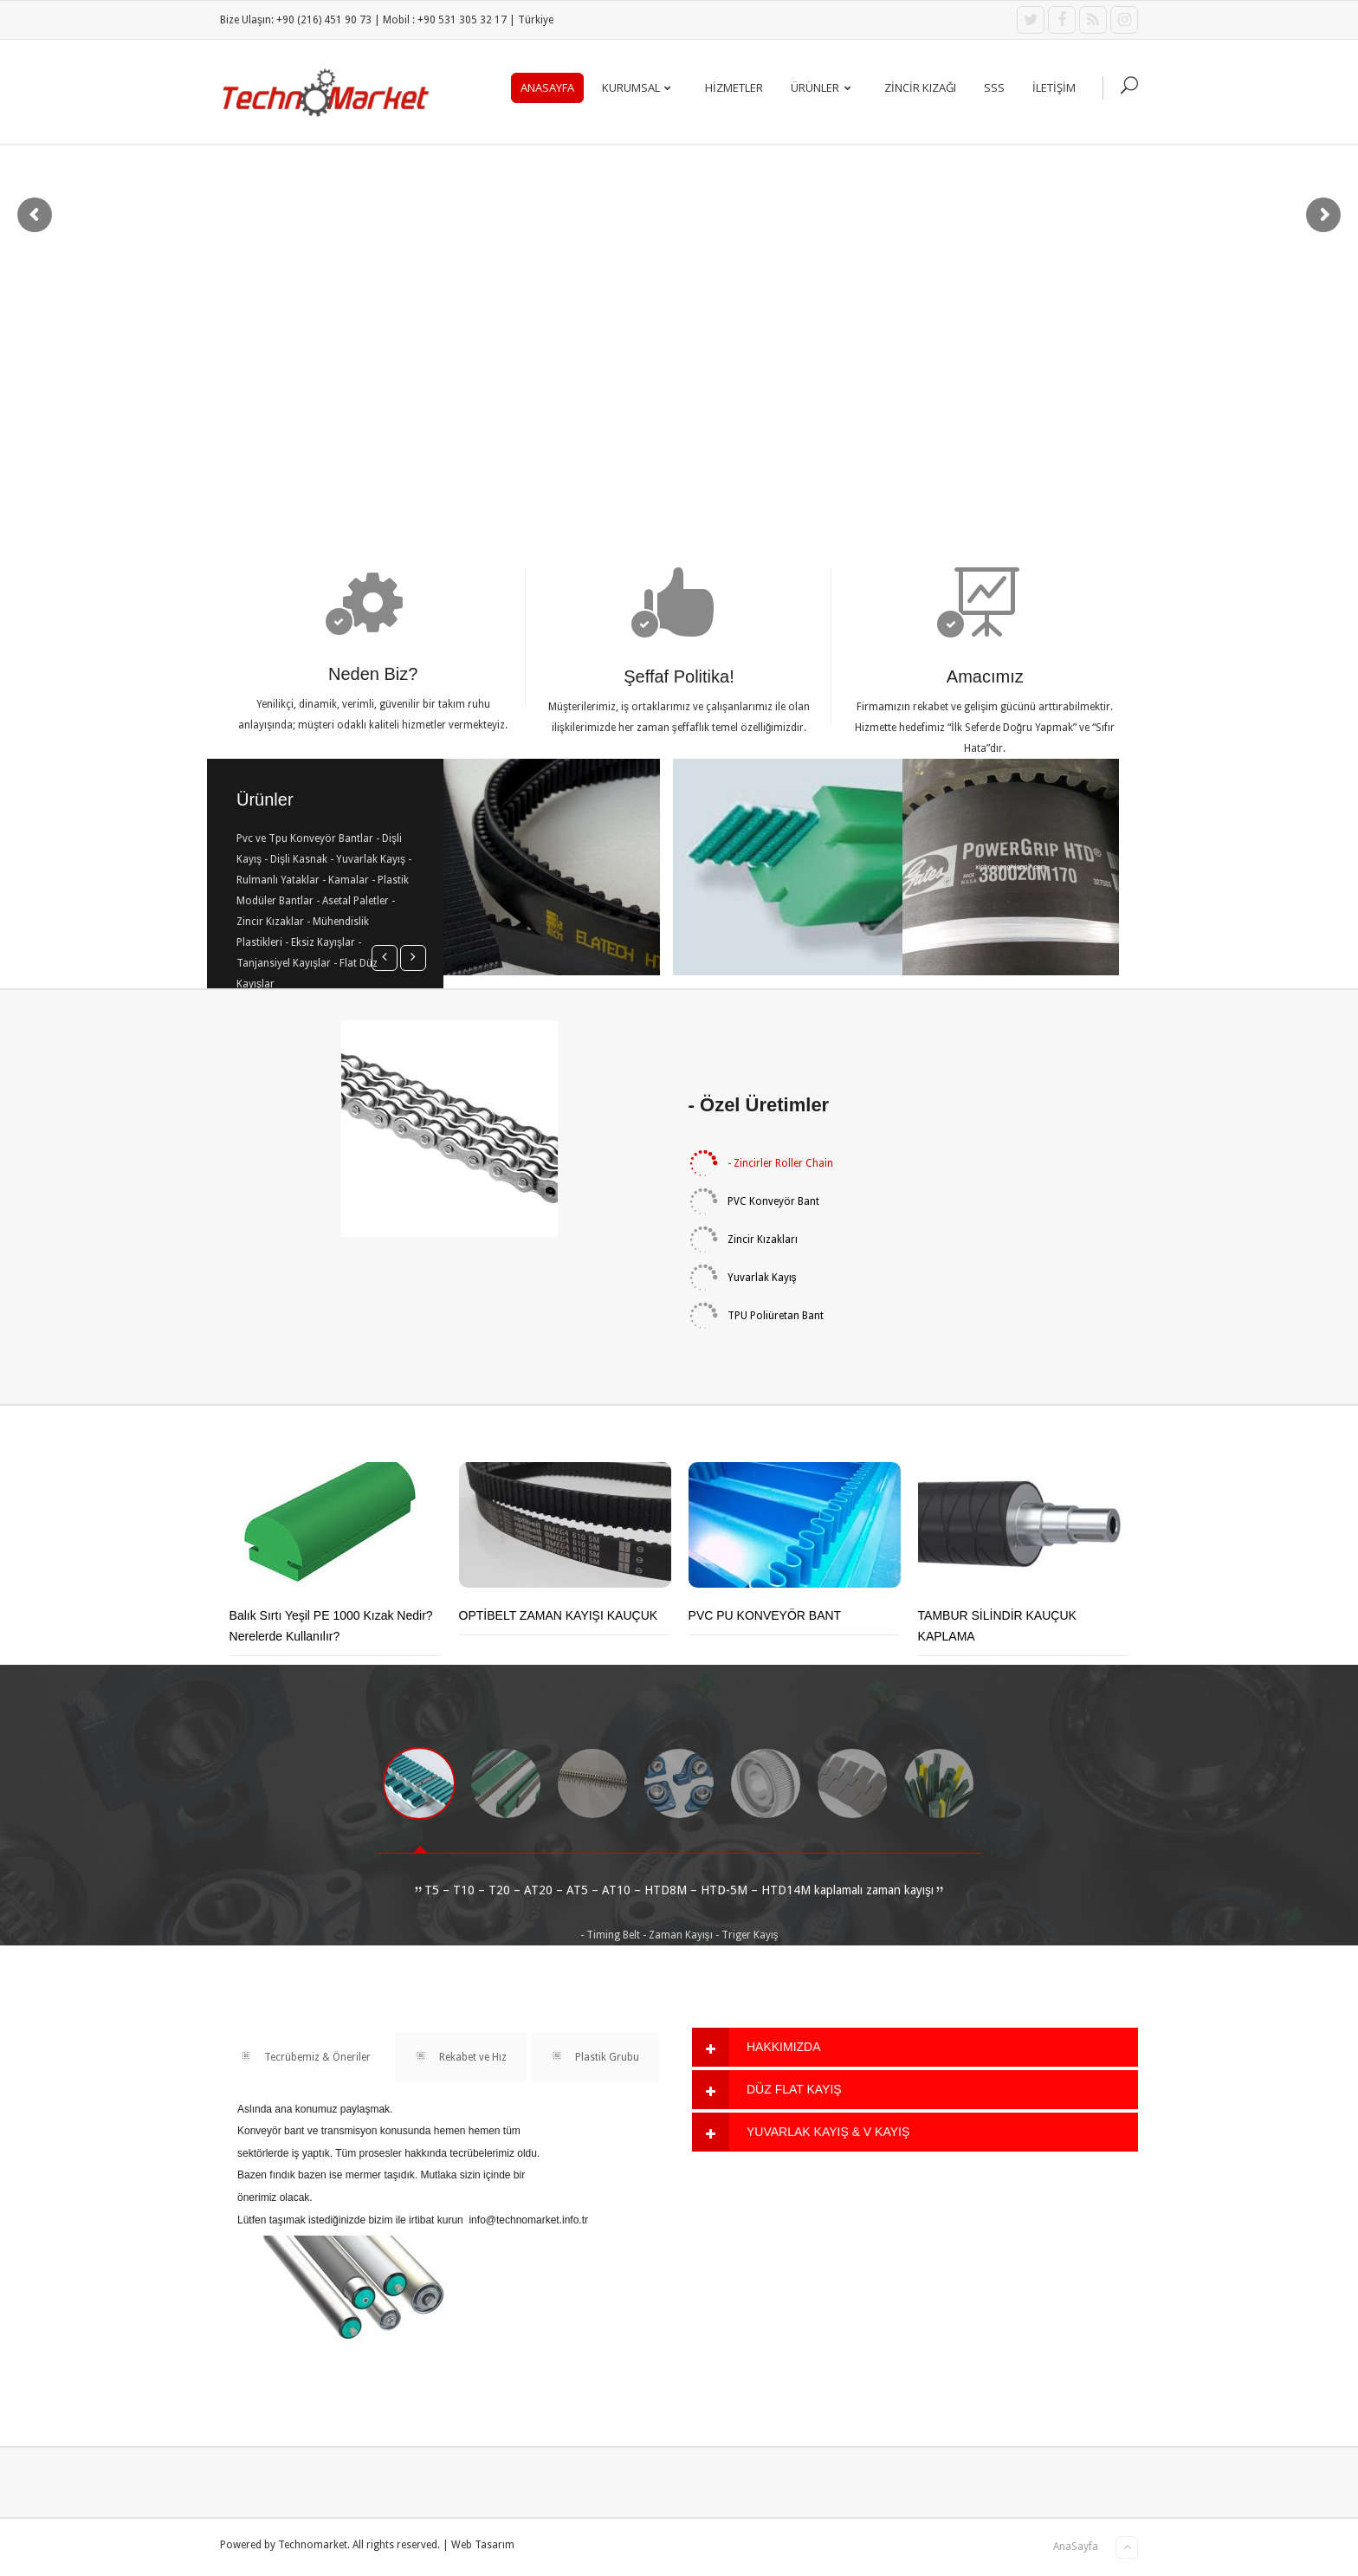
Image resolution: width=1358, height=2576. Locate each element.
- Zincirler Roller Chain (761, 1163)
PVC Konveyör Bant (754, 1201)
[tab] (915, 2047)
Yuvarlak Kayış (743, 1278)
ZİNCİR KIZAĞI (920, 87)
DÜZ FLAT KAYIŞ (794, 2089)
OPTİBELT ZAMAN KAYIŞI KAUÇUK (558, 1615)
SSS (994, 87)
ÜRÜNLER (824, 87)
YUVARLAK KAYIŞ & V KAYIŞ (828, 2132)
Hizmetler (734, 87)
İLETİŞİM (1054, 87)
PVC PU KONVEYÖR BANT (765, 1615)
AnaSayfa (547, 87)
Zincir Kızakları (743, 1239)
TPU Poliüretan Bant (756, 1316)
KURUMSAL (640, 87)
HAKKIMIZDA (784, 2047)
